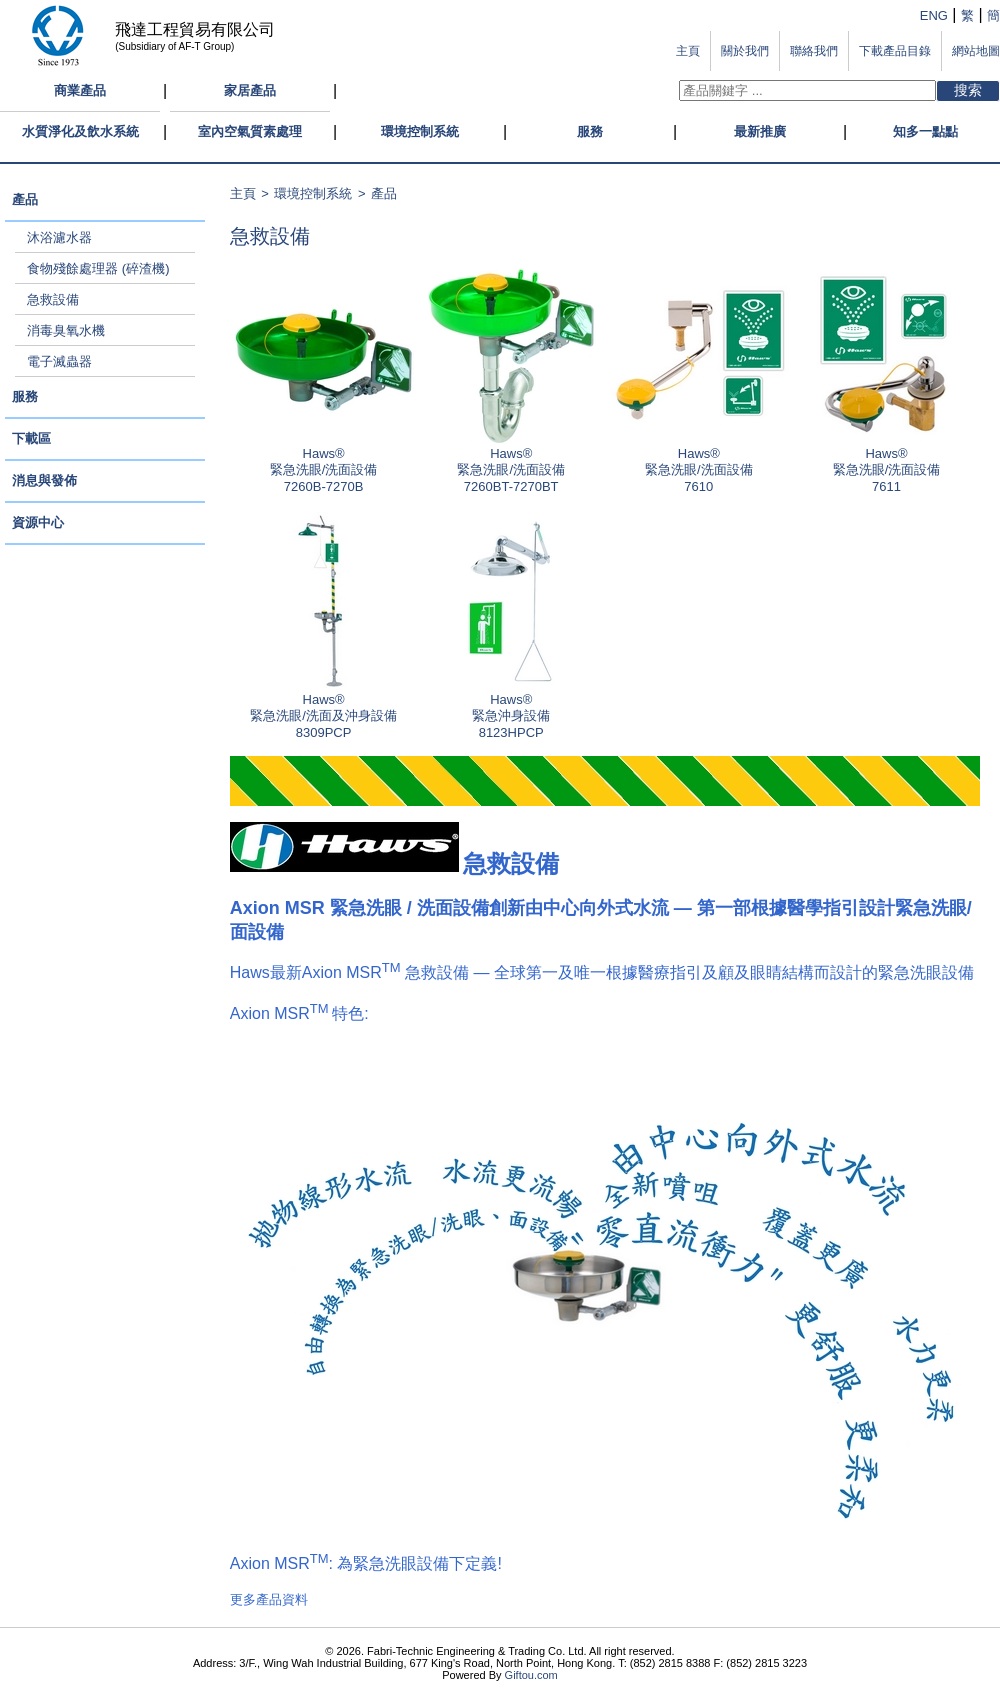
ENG (934, 15)
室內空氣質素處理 (250, 131)
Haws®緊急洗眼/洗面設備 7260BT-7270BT (511, 464)
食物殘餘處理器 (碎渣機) (98, 268)
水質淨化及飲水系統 (80, 131)
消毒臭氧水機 (66, 330)
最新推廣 (760, 131)
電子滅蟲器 (59, 361)
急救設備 (53, 299)
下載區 (31, 438)
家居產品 (250, 90)
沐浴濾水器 (59, 237)
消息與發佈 (44, 480)
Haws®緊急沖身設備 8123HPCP (511, 710)
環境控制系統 (420, 131)
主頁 (243, 193)
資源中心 (38, 522)
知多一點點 (925, 131)
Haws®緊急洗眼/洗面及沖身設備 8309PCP (324, 710)
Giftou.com (531, 1675)
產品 (25, 199)
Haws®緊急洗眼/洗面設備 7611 (886, 464)
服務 (590, 131)
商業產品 (80, 90)
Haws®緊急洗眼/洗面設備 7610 (699, 464)
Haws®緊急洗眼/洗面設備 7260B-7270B (324, 464)
